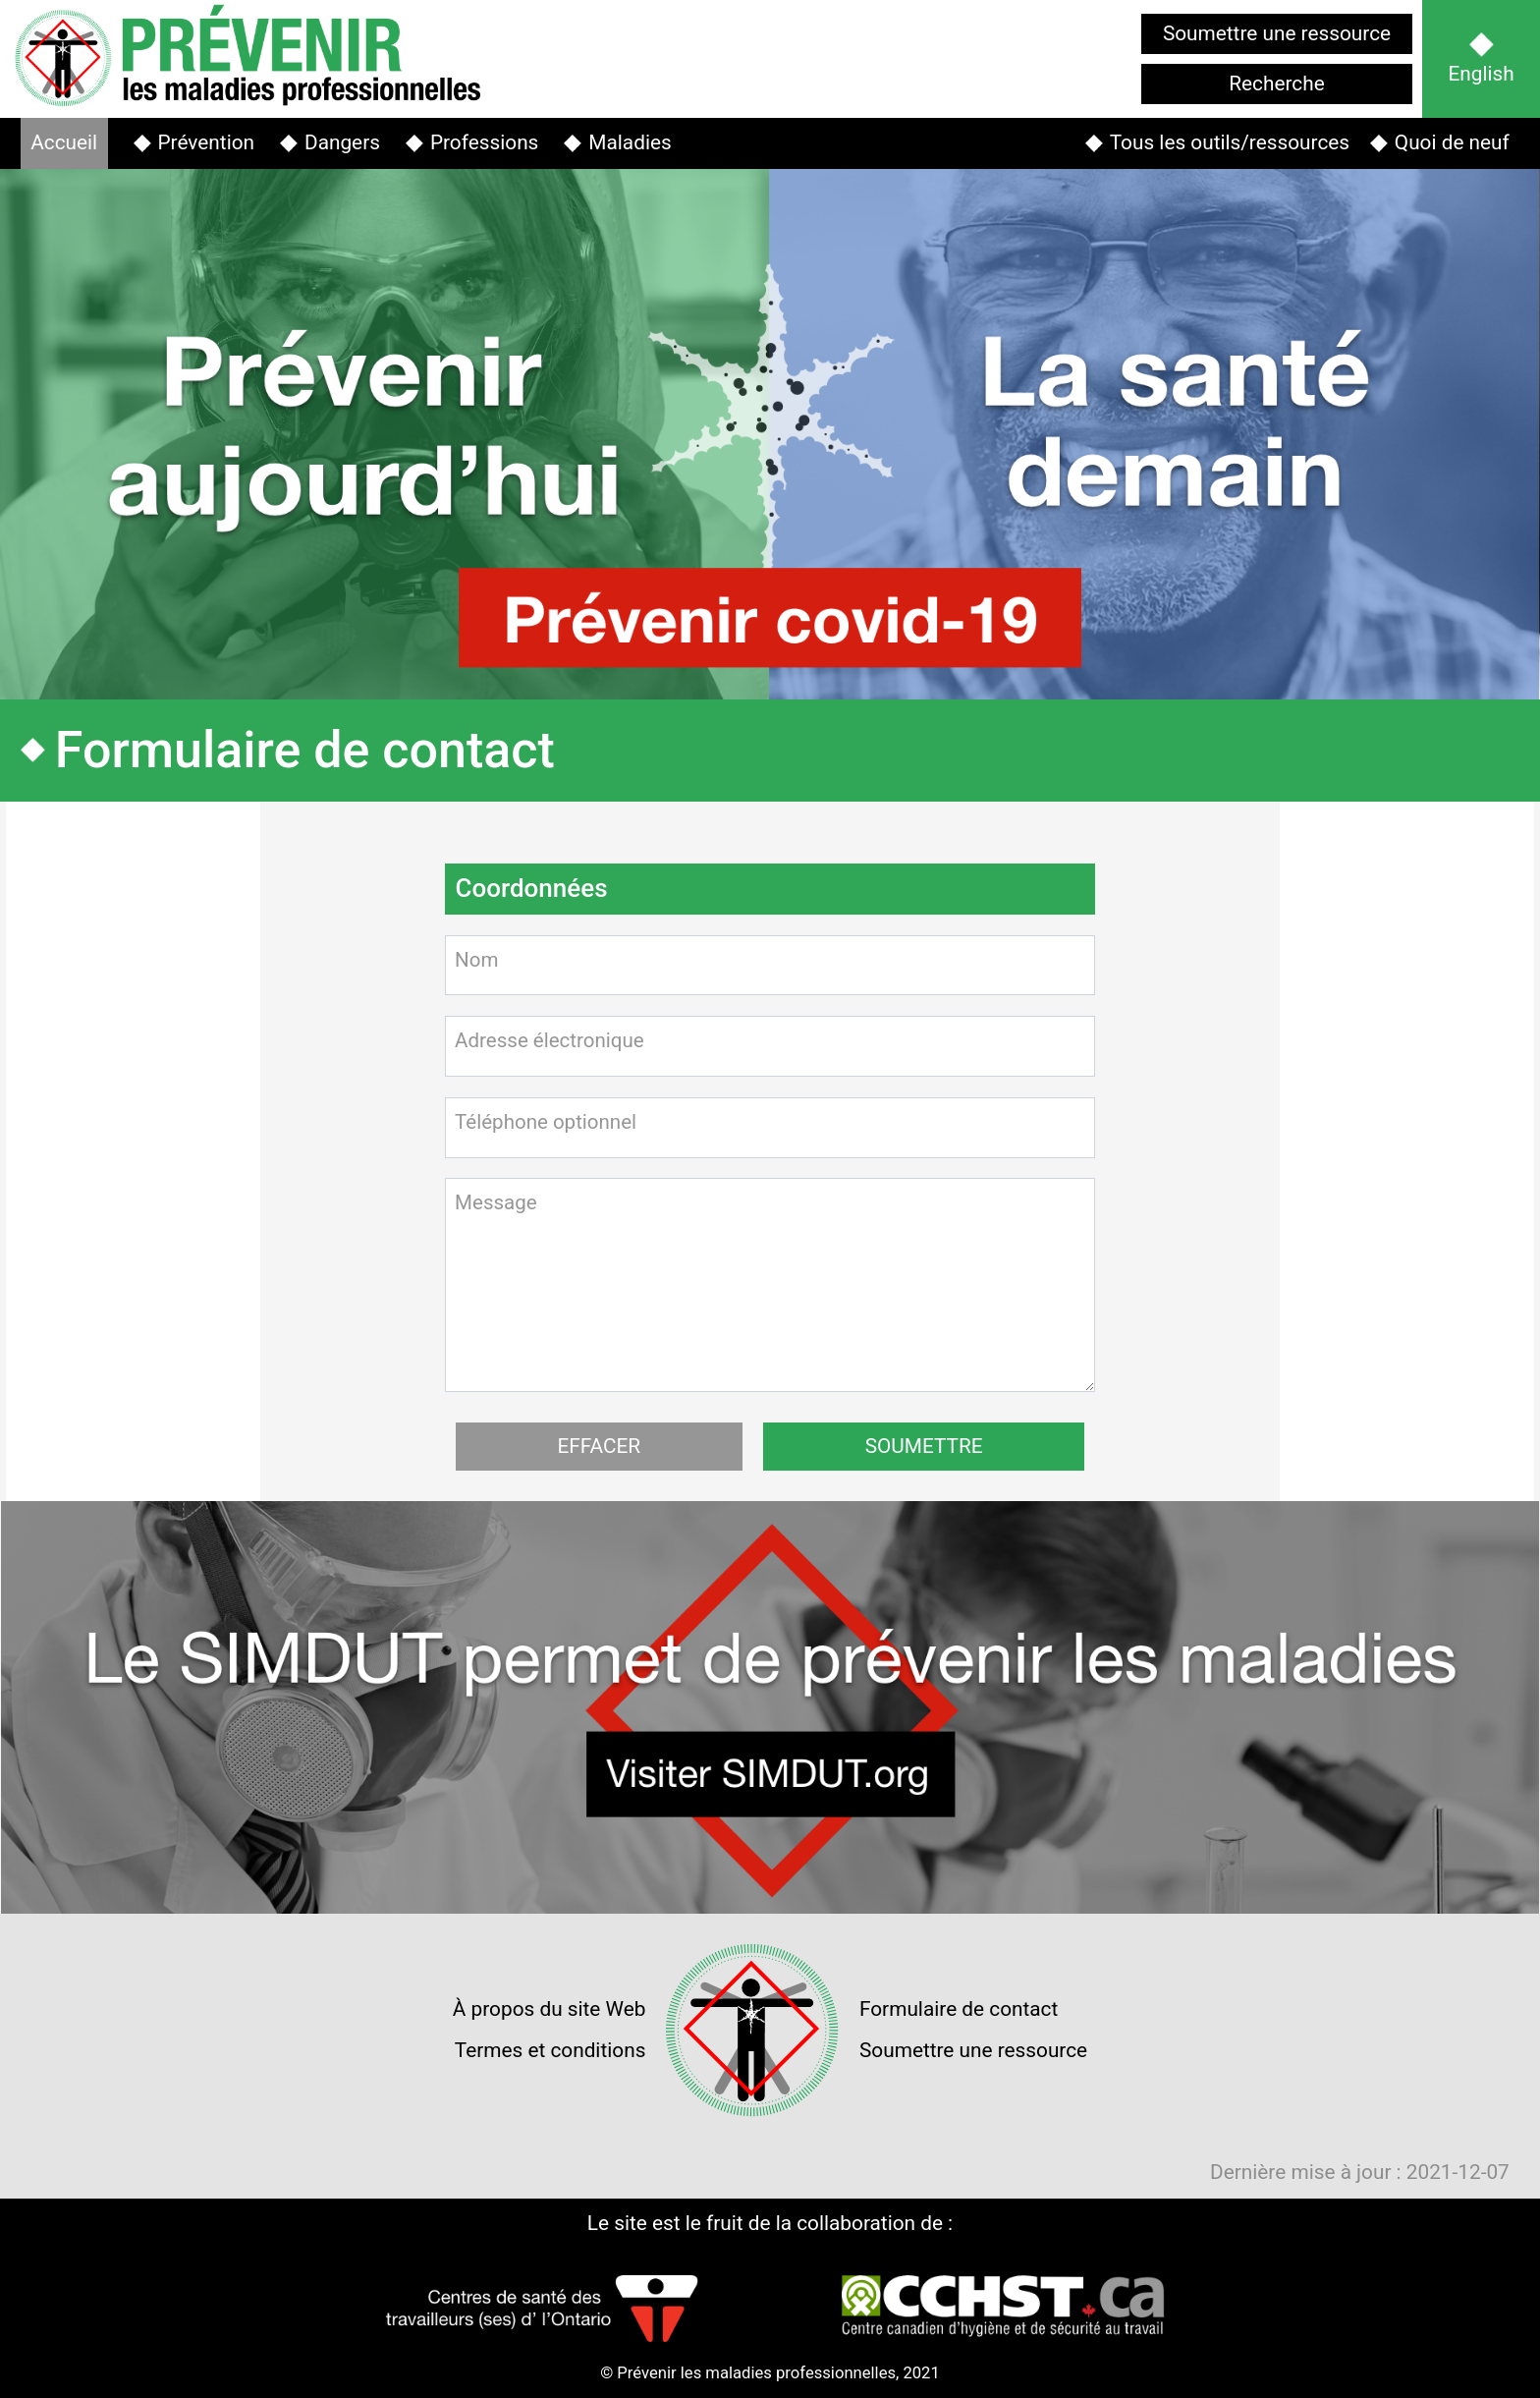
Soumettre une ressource (1277, 33)
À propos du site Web (549, 2009)
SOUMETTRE (924, 1446)
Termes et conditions (550, 2050)
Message (496, 1202)
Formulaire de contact (958, 2009)
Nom (477, 960)
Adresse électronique (550, 1040)
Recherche (1276, 83)
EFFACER (598, 1446)
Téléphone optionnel (547, 1122)
